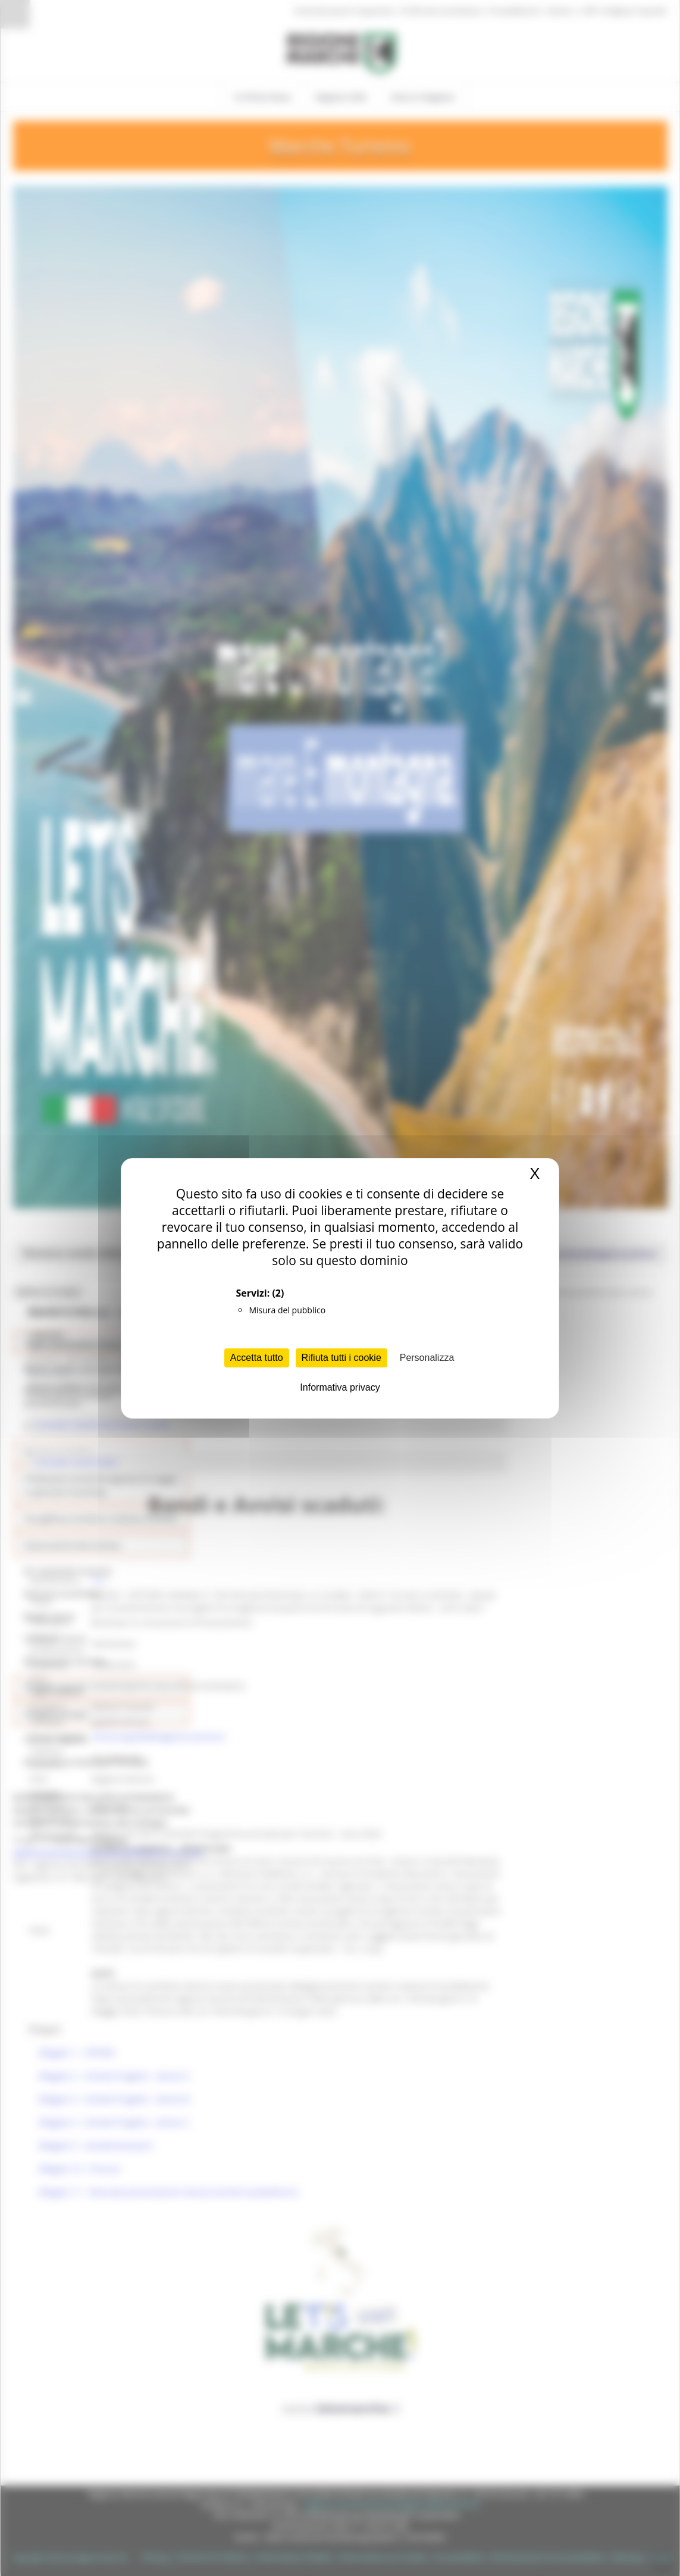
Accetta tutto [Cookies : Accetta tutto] (256, 1358)
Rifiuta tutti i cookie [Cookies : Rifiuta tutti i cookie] (341, 1358)
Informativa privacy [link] (340, 1387)
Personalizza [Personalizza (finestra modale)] (427, 1358)
